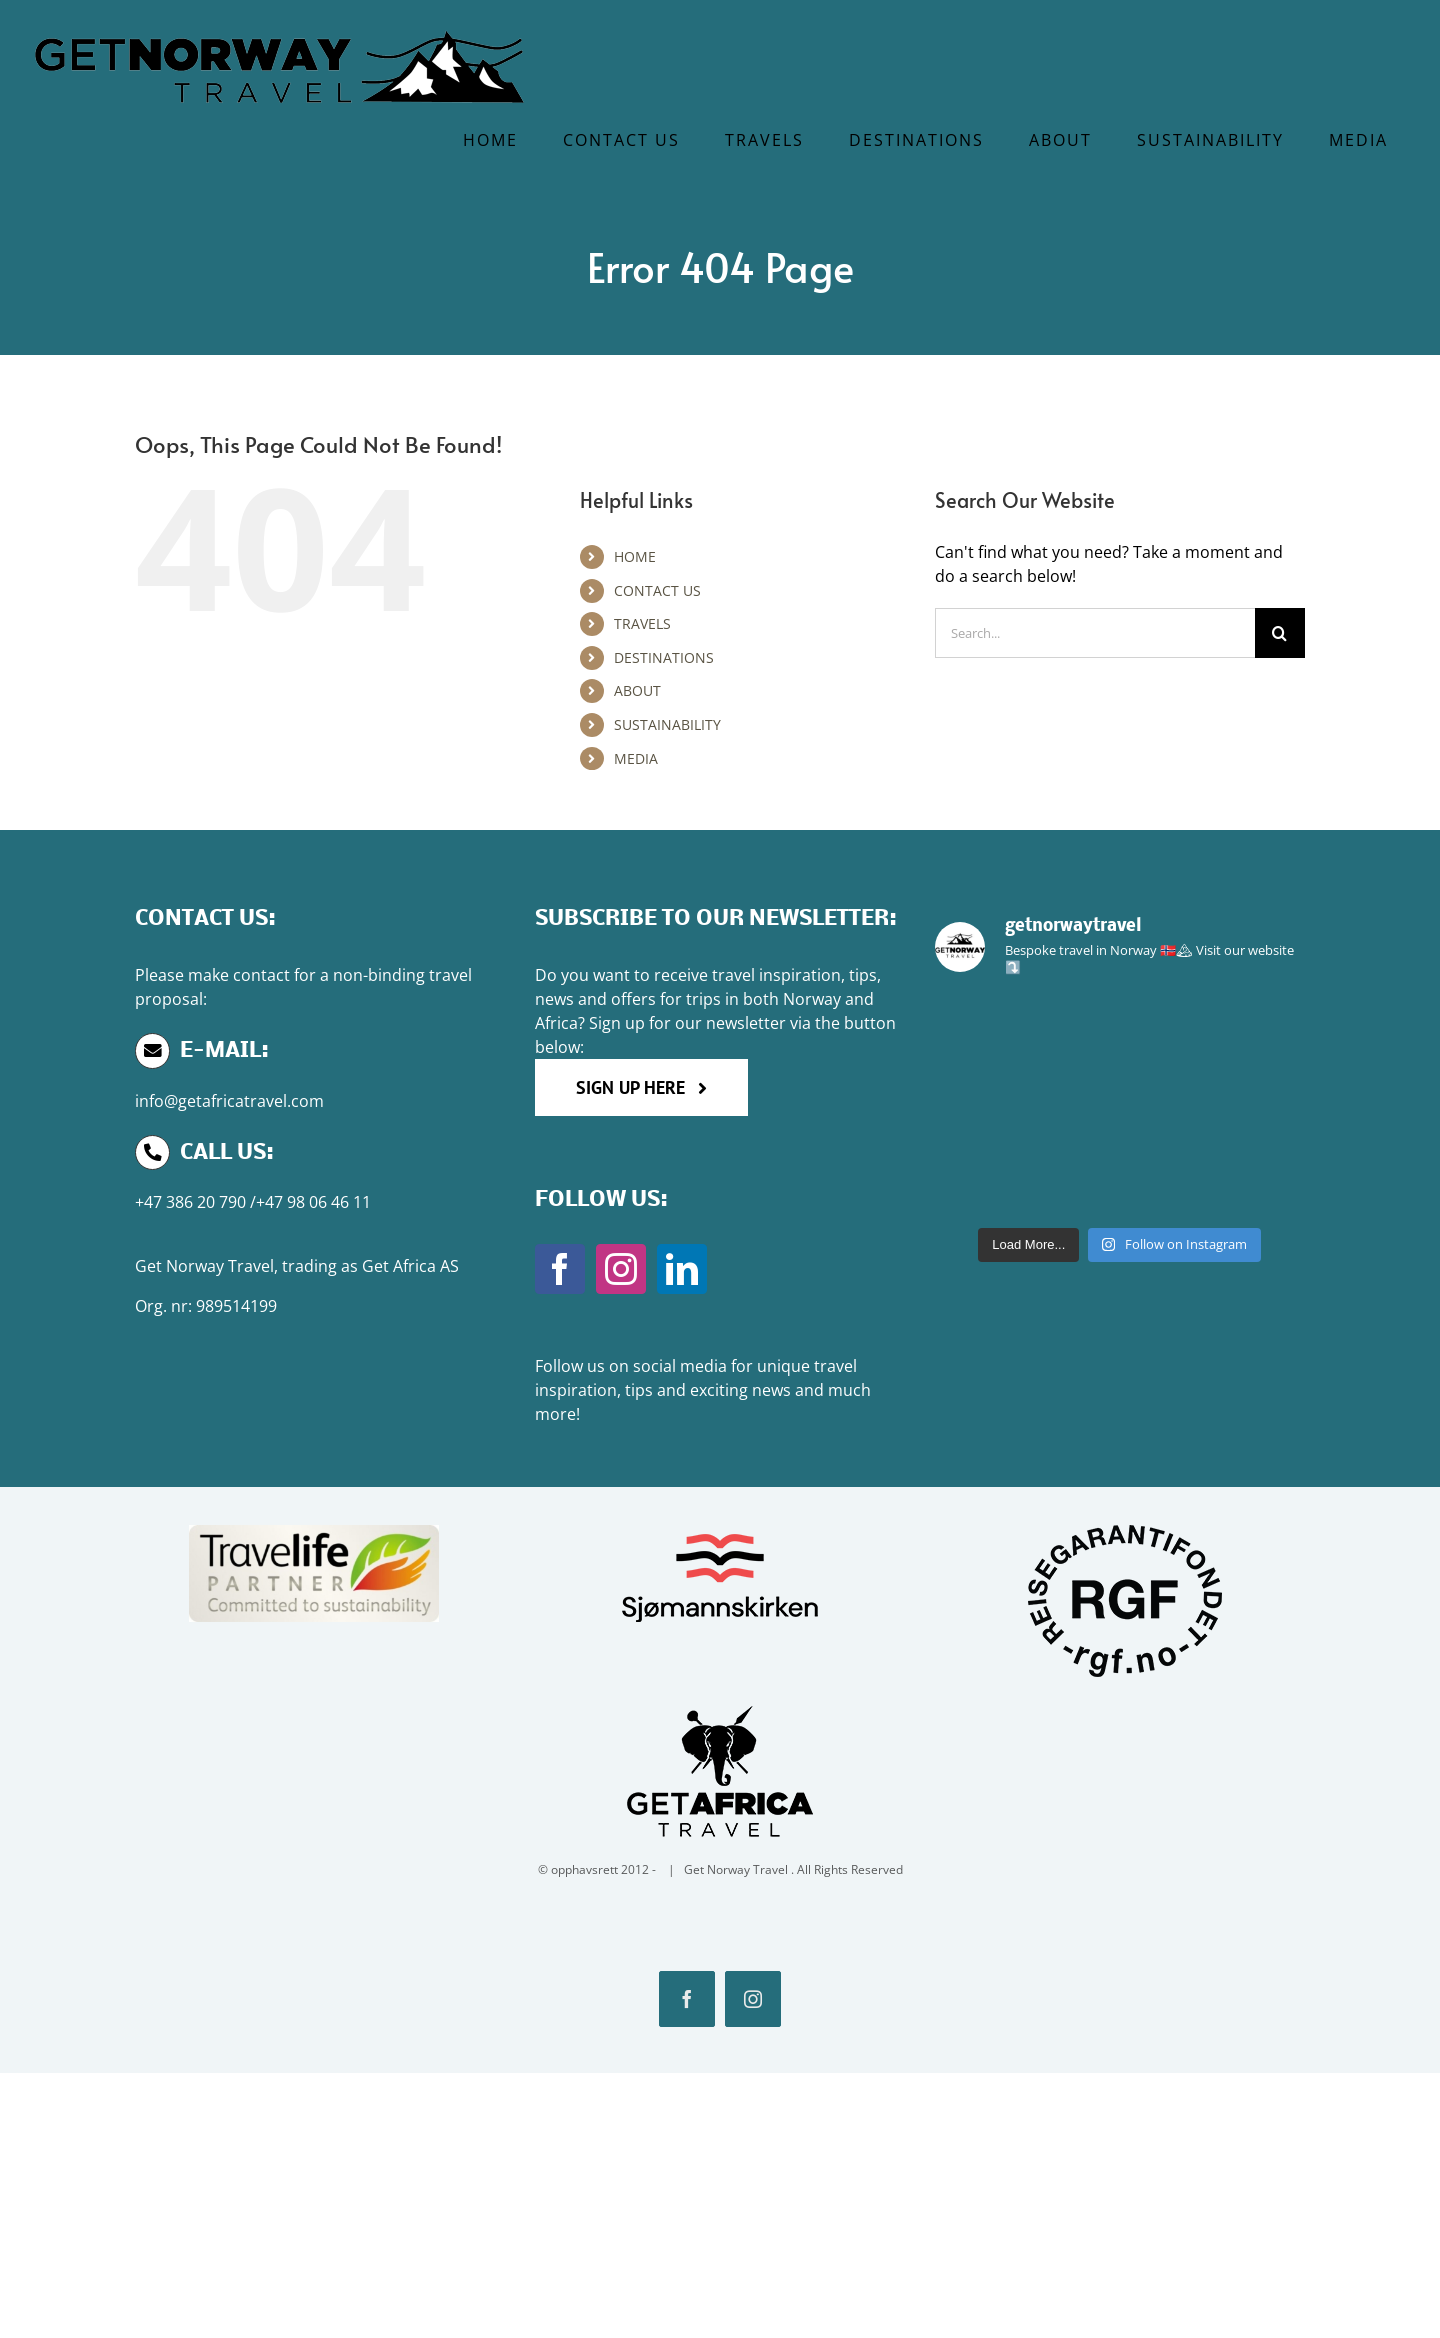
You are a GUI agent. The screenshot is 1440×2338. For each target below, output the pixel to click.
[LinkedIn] (682, 1269)
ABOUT (637, 690)
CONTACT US (657, 590)
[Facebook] (560, 1269)
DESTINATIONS (664, 657)
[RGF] (1126, 1530)
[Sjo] (720, 1530)
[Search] (1280, 633)
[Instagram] (621, 1269)
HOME (635, 556)
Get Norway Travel (204, 1266)
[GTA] (720, 1702)
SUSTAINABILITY (667, 724)
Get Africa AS (410, 1266)
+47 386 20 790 (190, 1202)
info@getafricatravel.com (229, 1101)
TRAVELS (642, 623)
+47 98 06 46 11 (313, 1202)
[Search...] (1095, 633)
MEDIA (636, 758)
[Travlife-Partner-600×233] (314, 1530)
